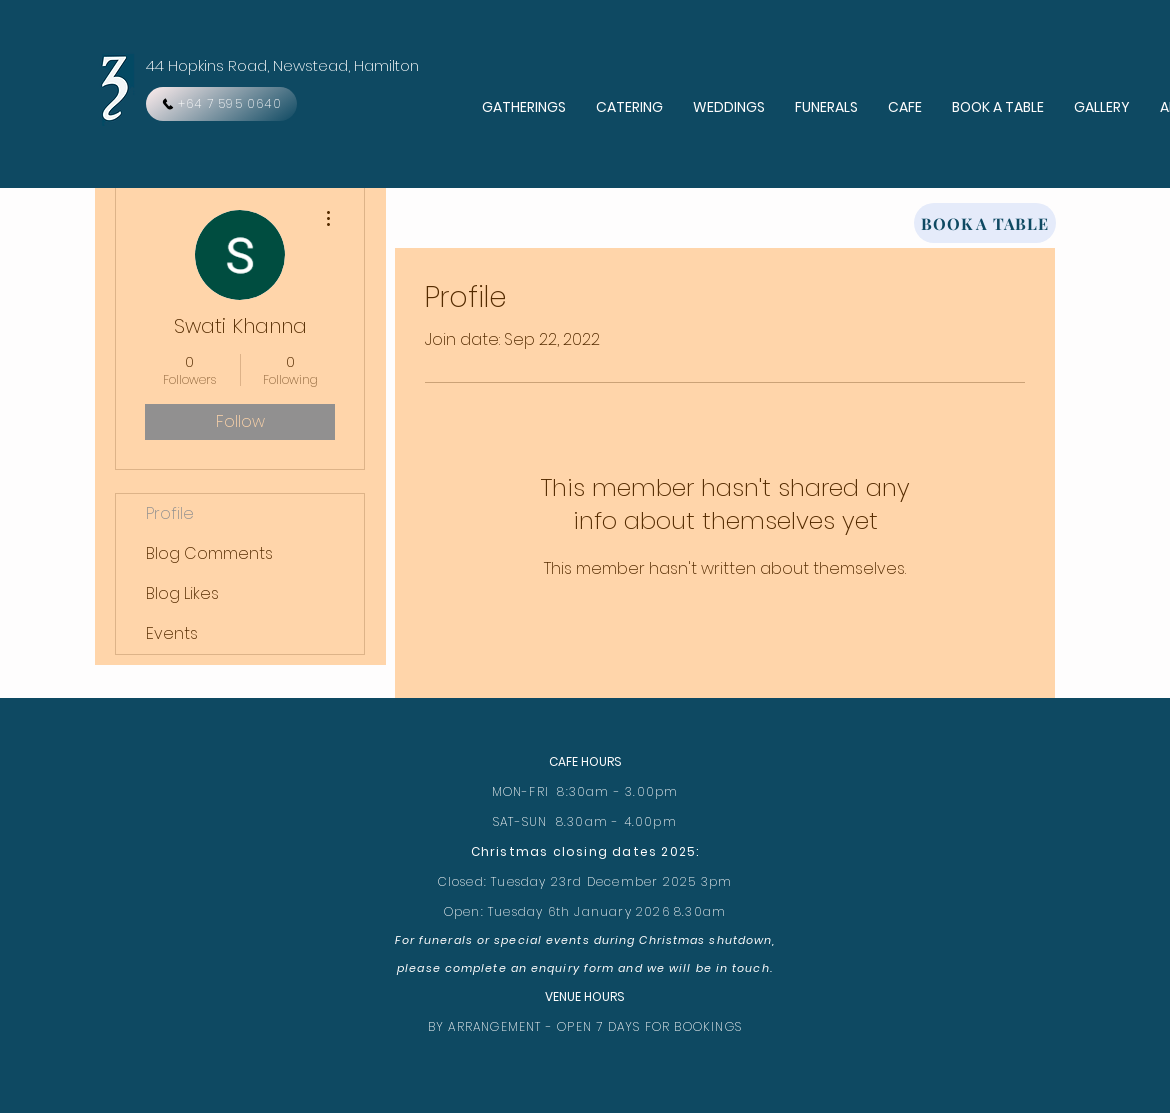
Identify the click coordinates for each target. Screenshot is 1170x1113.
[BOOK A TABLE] (985, 223)
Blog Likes (182, 593)
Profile (170, 513)
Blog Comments (209, 553)
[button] (524, 107)
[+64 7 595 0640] (221, 104)
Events (172, 633)
